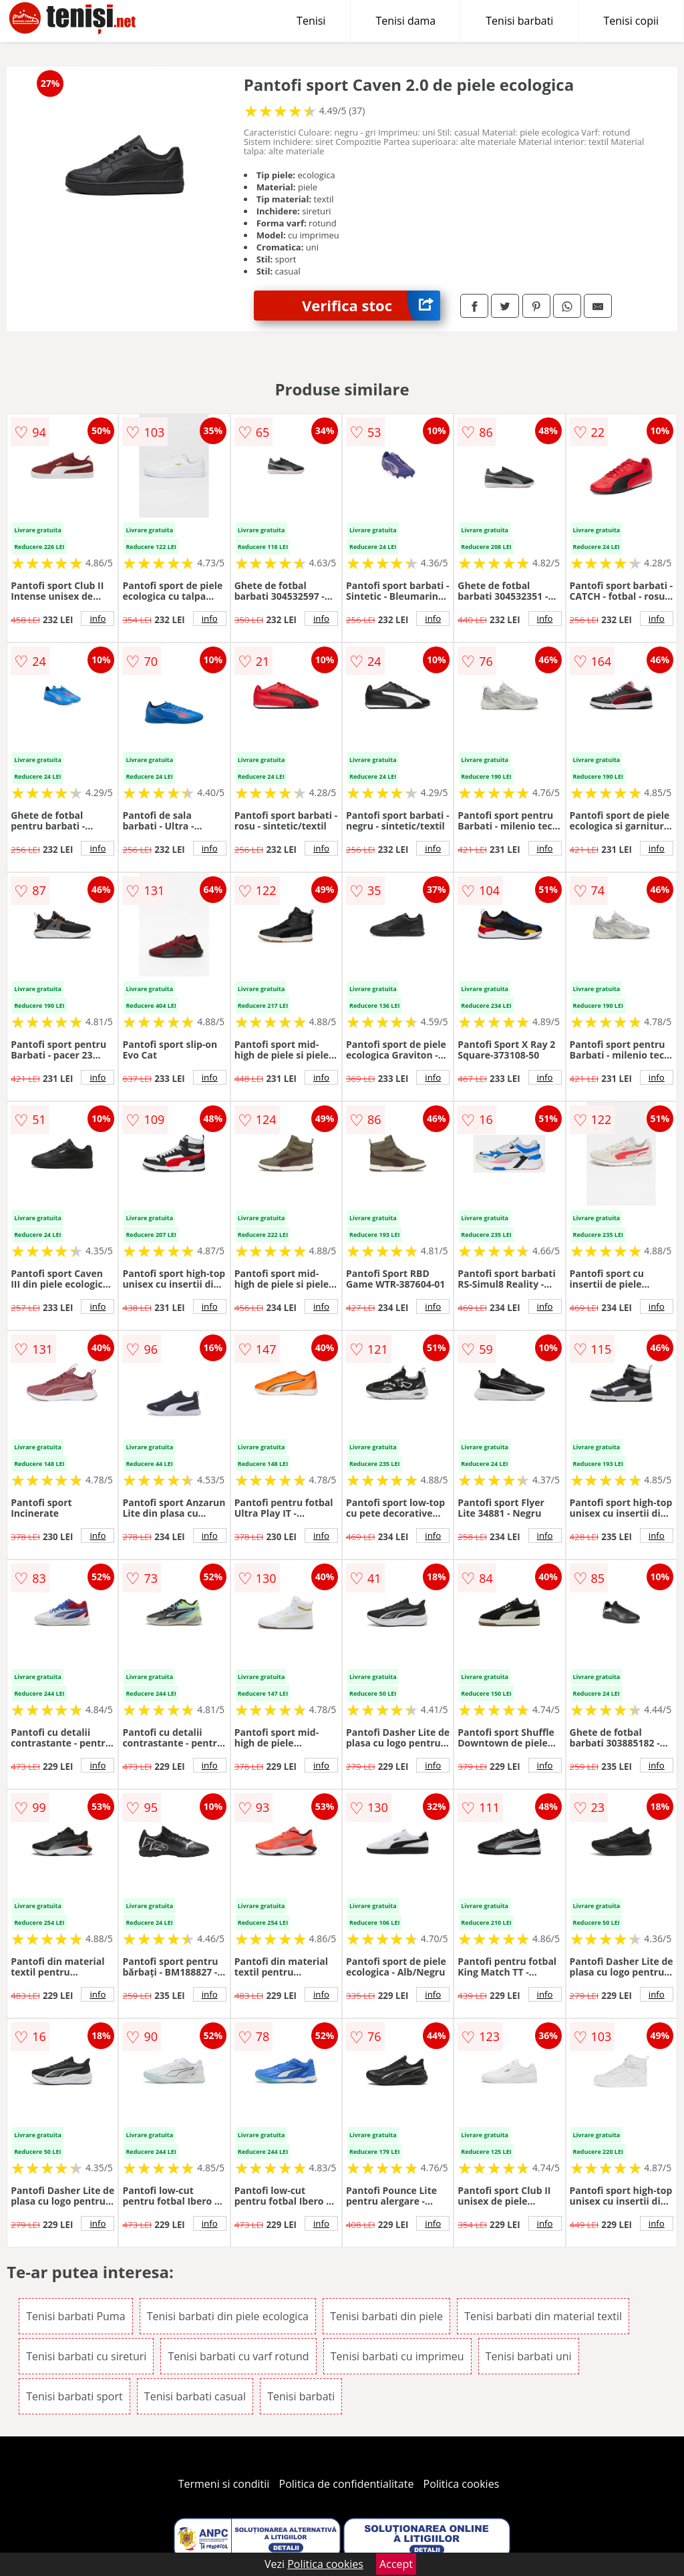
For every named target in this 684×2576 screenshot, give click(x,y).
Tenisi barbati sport (74, 2396)
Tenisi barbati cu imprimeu (397, 2356)
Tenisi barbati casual (195, 2396)
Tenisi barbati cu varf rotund (238, 2356)
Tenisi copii (631, 20)
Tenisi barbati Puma (75, 2316)
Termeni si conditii (224, 2483)
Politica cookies (461, 2483)
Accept (396, 2564)
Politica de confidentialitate (346, 2483)
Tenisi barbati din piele (386, 2316)
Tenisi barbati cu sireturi (86, 2356)
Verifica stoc (371, 306)
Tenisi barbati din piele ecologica (228, 2316)
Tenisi (311, 20)
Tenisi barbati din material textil (543, 2316)
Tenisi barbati (519, 20)
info (98, 618)
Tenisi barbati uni (529, 2356)
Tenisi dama (405, 20)
